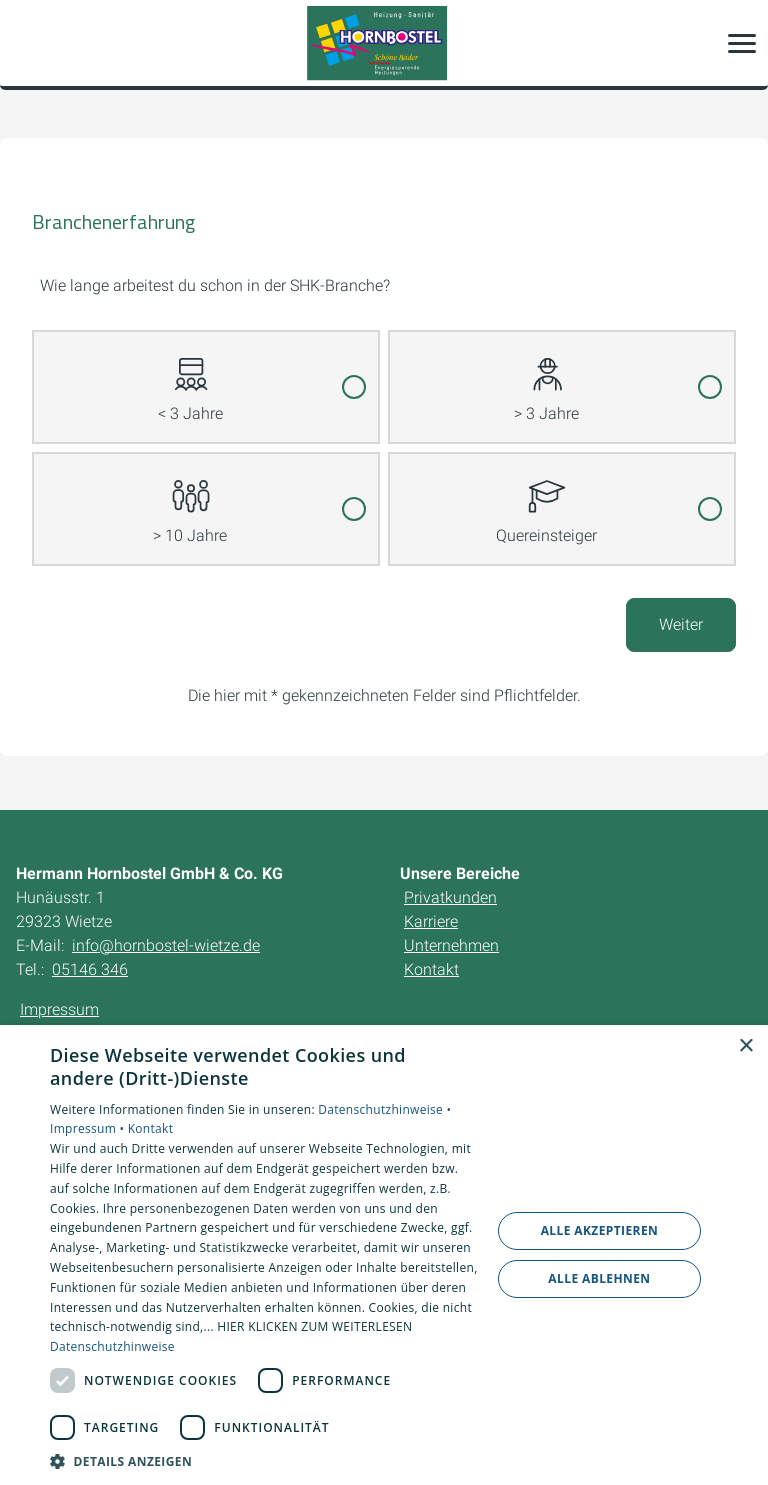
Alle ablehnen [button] (599, 1278)
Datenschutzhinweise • (384, 1109)
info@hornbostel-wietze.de (166, 945)
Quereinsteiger (546, 499)
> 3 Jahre (546, 377)
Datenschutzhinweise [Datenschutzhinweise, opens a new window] (112, 1346)
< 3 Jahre (190, 377)
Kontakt (151, 1128)
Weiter (681, 624)
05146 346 (90, 969)
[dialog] (384, 1255)
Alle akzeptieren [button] (600, 1230)
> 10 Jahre (190, 499)
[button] (742, 43)
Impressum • (89, 1128)
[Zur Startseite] (384, 43)
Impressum (59, 1009)
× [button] (745, 1046)
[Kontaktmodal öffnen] (28, 43)
